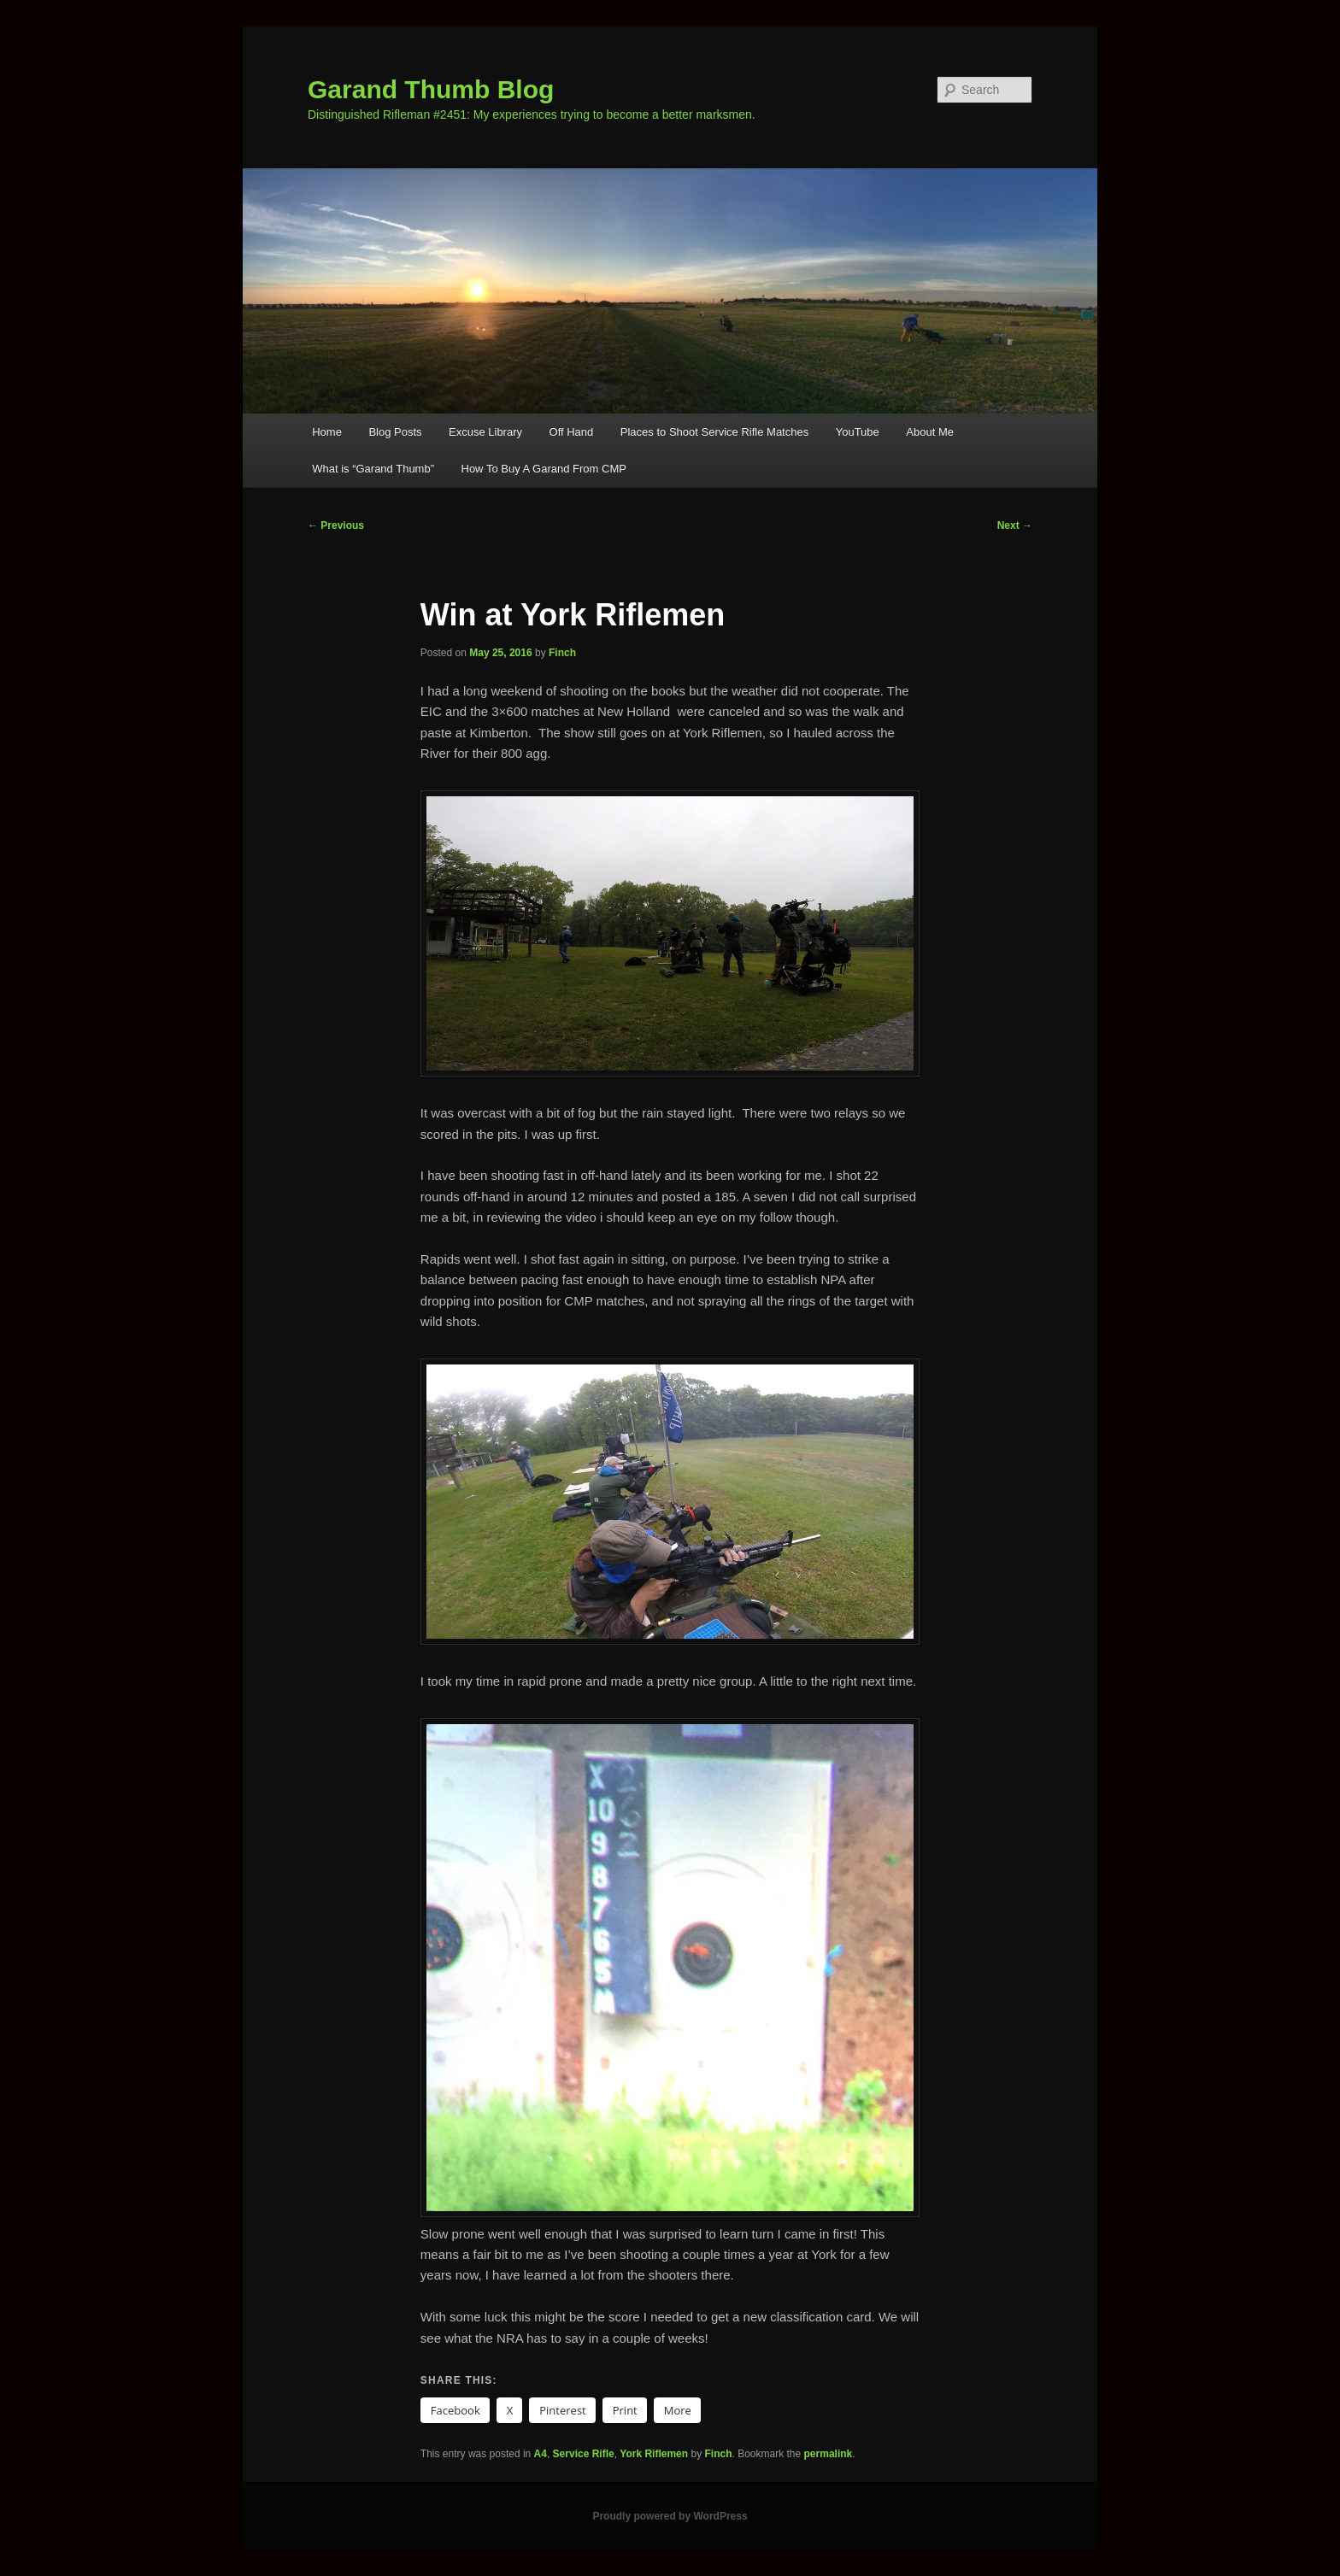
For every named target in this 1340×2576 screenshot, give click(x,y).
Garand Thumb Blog (431, 89)
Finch (562, 653)
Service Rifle (583, 2454)
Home (327, 431)
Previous (336, 525)
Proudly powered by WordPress (669, 2516)
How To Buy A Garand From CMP (543, 468)
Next (1014, 525)
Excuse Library (485, 431)
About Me (930, 431)
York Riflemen (654, 2454)
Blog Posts (394, 431)
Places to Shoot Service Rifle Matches (714, 431)
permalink (828, 2454)
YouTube (857, 431)
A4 (540, 2454)
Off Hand (572, 431)
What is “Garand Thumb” (373, 468)
